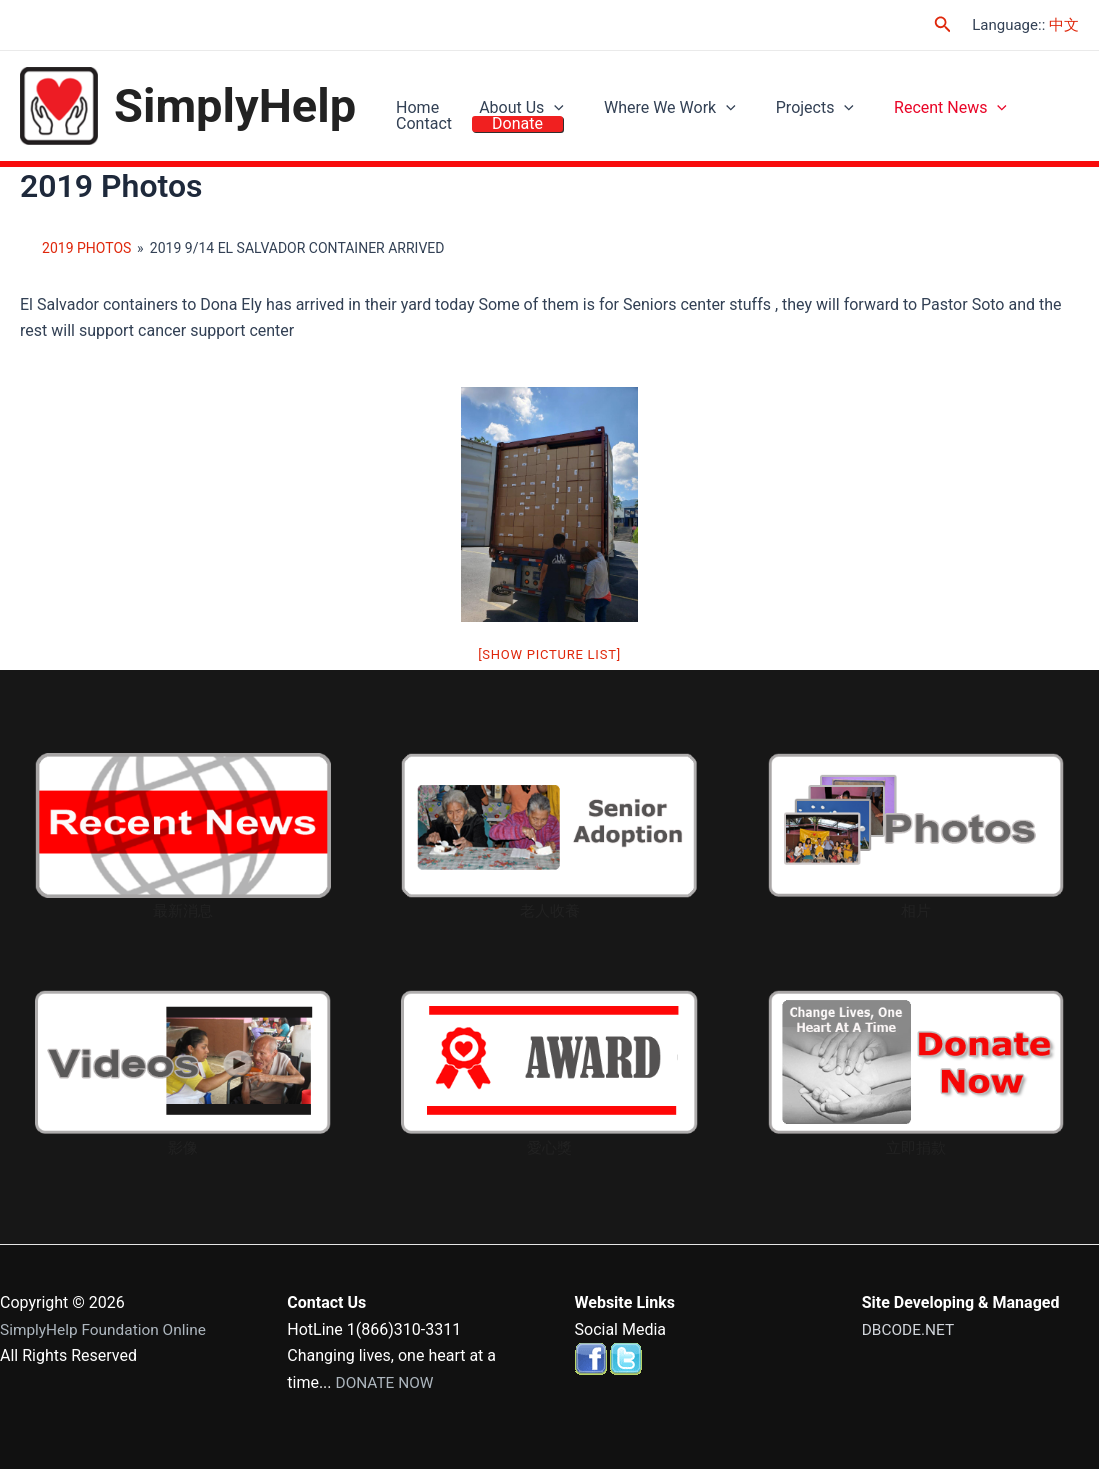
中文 (1064, 25)
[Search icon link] (943, 24)
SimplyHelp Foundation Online (107, 1329)
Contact (1020, 93)
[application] (539, 94)
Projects (780, 93)
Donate (416, 139)
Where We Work (645, 93)
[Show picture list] (549, 656)
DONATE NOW (387, 1382)
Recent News (905, 93)
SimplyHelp (235, 106)
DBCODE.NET (910, 1329)
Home (412, 93)
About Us (506, 93)
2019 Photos (86, 250)
